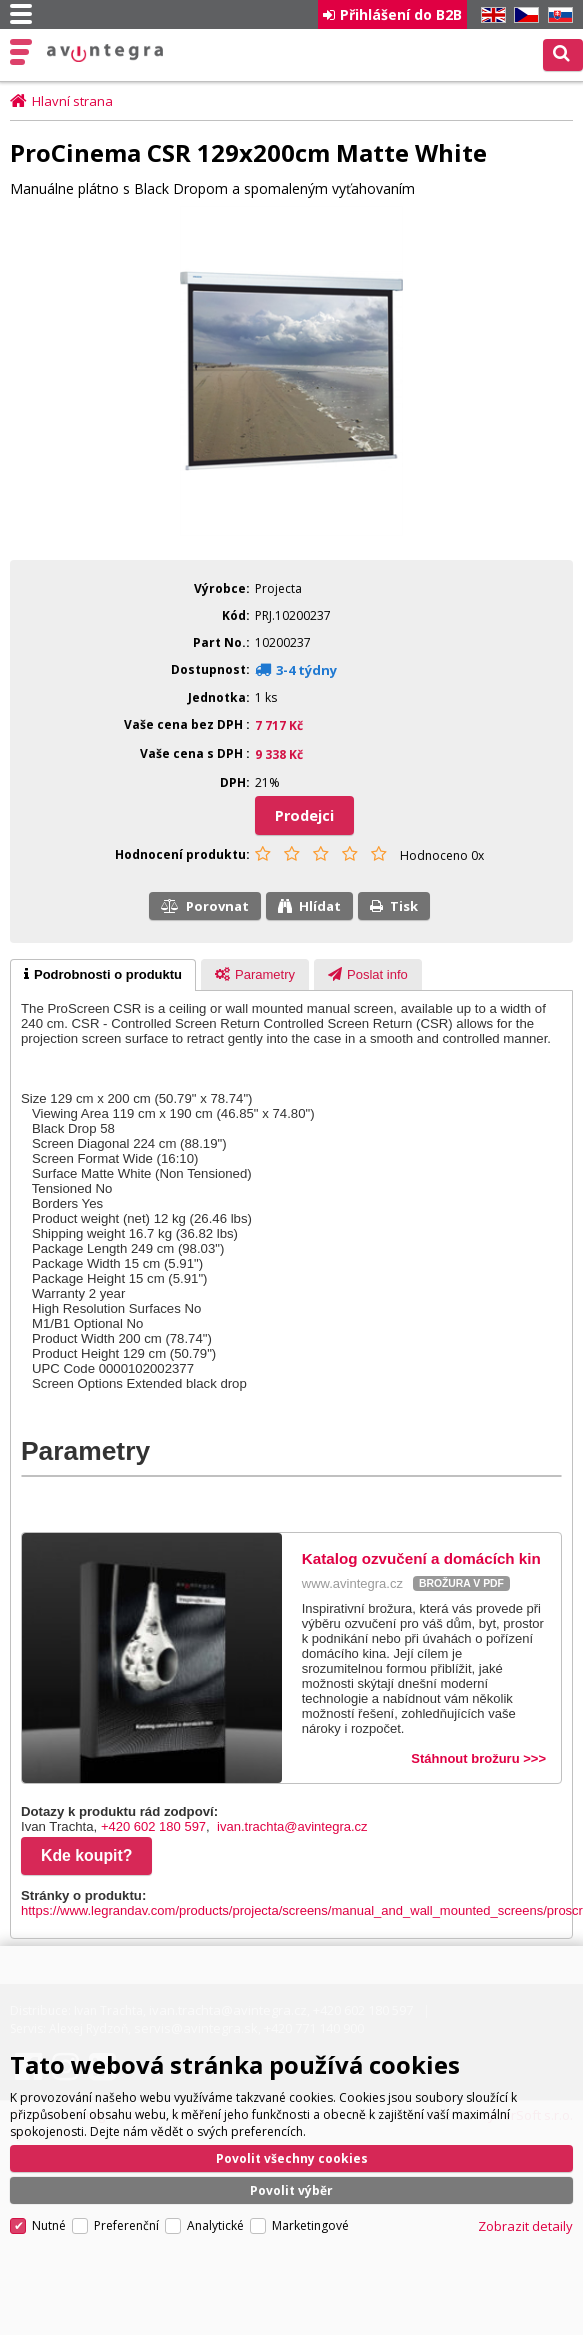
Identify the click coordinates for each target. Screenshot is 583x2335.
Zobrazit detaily (525, 2226)
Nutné (49, 2225)
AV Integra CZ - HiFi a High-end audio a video (105, 53)
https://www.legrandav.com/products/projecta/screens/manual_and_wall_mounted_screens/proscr (302, 1910)
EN (490, 15)
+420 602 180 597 (153, 1826)
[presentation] (103, 975)
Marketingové (310, 2225)
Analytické (215, 2225)
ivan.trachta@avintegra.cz (292, 1826)
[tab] (103, 975)
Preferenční (126, 2225)
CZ (523, 15)
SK (557, 15)
